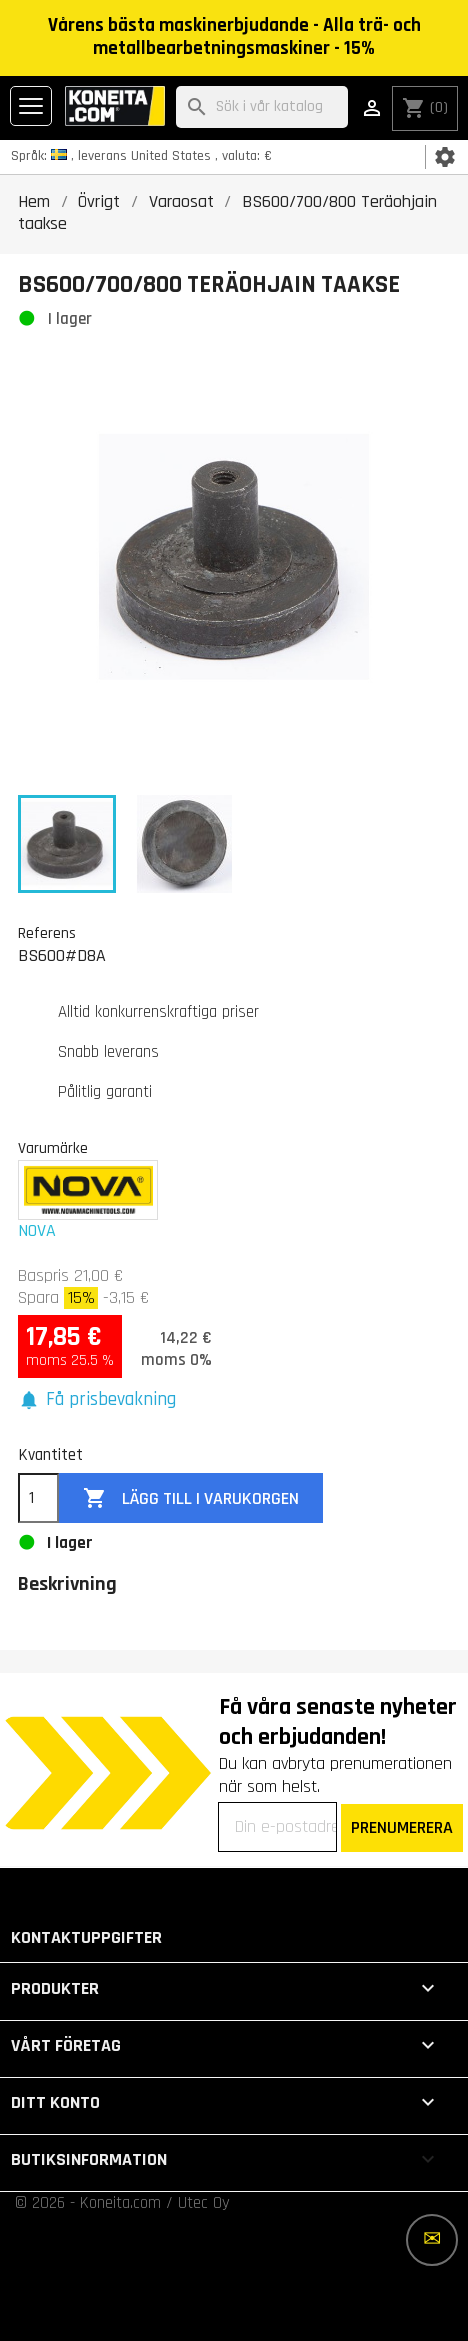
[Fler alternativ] (432, 2240)
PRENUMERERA (402, 1827)
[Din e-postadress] (277, 1827)
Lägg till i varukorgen (191, 1498)
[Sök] (262, 107)
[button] (97, 1400)
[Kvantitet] (38, 1498)
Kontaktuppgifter (86, 1937)
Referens (47, 933)
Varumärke (53, 1148)
